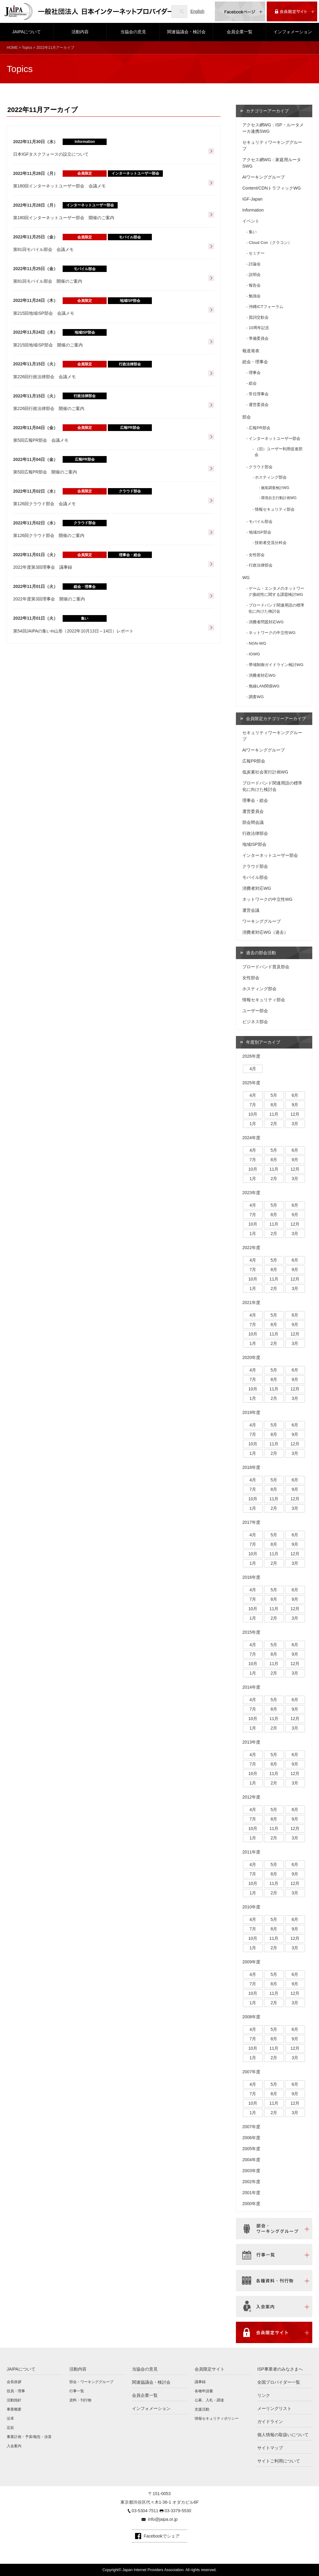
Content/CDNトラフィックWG (271, 188)
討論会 (255, 264)
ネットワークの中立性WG (272, 632)
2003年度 (251, 2170)
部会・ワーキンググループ (91, 2382)
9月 (295, 1104)
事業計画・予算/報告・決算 (29, 2437)
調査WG (256, 696)
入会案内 (14, 2446)
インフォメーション (292, 31)
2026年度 (251, 1056)
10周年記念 (259, 327)
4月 (253, 1068)
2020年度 (251, 1357)
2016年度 (251, 1577)
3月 (295, 1123)
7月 (253, 1104)
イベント (250, 221)
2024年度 (251, 1137)
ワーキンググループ (261, 921)
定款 (10, 2428)
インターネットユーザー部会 (274, 438)
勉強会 (255, 296)
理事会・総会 (255, 800)
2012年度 (251, 1797)
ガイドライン (270, 2421)
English (197, 11)
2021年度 (251, 1302)
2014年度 (251, 1687)
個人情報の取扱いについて (283, 2434)
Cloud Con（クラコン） (270, 242)
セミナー (257, 253)
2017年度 (251, 1522)
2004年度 (251, 2159)
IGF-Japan (252, 199)
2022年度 (251, 1247)
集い (253, 232)
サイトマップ (270, 2447)
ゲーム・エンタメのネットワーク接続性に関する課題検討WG (276, 591)
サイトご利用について (278, 2460)
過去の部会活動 (261, 952)
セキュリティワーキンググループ (272, 145)
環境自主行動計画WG (279, 498)
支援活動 (202, 2409)
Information (253, 210)
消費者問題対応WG (266, 622)
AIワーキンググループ (263, 177)
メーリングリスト (274, 2408)
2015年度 (251, 1632)
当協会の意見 (133, 31)
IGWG (254, 654)
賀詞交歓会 (259, 317)
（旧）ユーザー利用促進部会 (278, 452)
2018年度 (251, 1467)
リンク (263, 2395)
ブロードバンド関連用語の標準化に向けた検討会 (276, 608)
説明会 (255, 274)
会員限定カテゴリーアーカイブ (276, 718)
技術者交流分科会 (271, 543)
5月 (274, 1095)
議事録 (200, 2382)
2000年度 (251, 2203)
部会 (246, 417)
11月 (274, 1114)
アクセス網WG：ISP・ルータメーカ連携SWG (273, 128)
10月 (253, 1114)
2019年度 (251, 1412)
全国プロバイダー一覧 (278, 2382)
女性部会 (257, 555)
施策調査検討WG (275, 488)
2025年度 (251, 1082)
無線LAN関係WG (264, 686)
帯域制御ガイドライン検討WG (276, 664)
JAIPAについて (26, 31)
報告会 (255, 285)
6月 (295, 1095)
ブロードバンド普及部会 (265, 966)
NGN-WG (257, 643)
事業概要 (14, 2409)
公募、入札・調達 (209, 2400)
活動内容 (80, 31)
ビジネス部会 (255, 1021)
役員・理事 (16, 2391)
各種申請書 (204, 2391)
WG (246, 577)
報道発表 (250, 350)
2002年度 (251, 2181)
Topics (27, 47)
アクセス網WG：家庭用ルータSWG (271, 162)
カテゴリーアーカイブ (267, 110)
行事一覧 (76, 2391)
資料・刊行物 (80, 2400)
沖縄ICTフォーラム (266, 306)
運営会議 (250, 910)
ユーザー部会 (255, 1010)
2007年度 (251, 2071)
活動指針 (14, 2400)
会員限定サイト (210, 2369)
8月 (274, 1104)
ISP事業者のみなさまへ (280, 2369)
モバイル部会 (261, 521)
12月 (295, 1114)
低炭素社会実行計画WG (265, 772)
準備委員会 (259, 338)
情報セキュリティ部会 (275, 509)
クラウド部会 (261, 467)
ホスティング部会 (271, 477)
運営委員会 (259, 404)
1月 (253, 1123)
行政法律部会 (261, 565)
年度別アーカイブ (263, 1042)
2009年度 (251, 1961)
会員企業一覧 (239, 31)
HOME (12, 47)
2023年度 (251, 1192)
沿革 (10, 2418)
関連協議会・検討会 (186, 31)
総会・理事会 (255, 361)
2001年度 (251, 2192)
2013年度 (251, 1742)
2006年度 (251, 2137)
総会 (253, 383)
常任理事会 (259, 394)
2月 (274, 1123)
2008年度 (251, 2016)
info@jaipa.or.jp (163, 2519)
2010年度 (251, 1906)
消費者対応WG (262, 675)
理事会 (255, 372)
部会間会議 (253, 822)
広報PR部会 (259, 428)
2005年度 (251, 2148)
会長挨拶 (14, 2382)
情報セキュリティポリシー (217, 2418)
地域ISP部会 (260, 532)
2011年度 (251, 1852)
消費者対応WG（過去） (265, 932)
